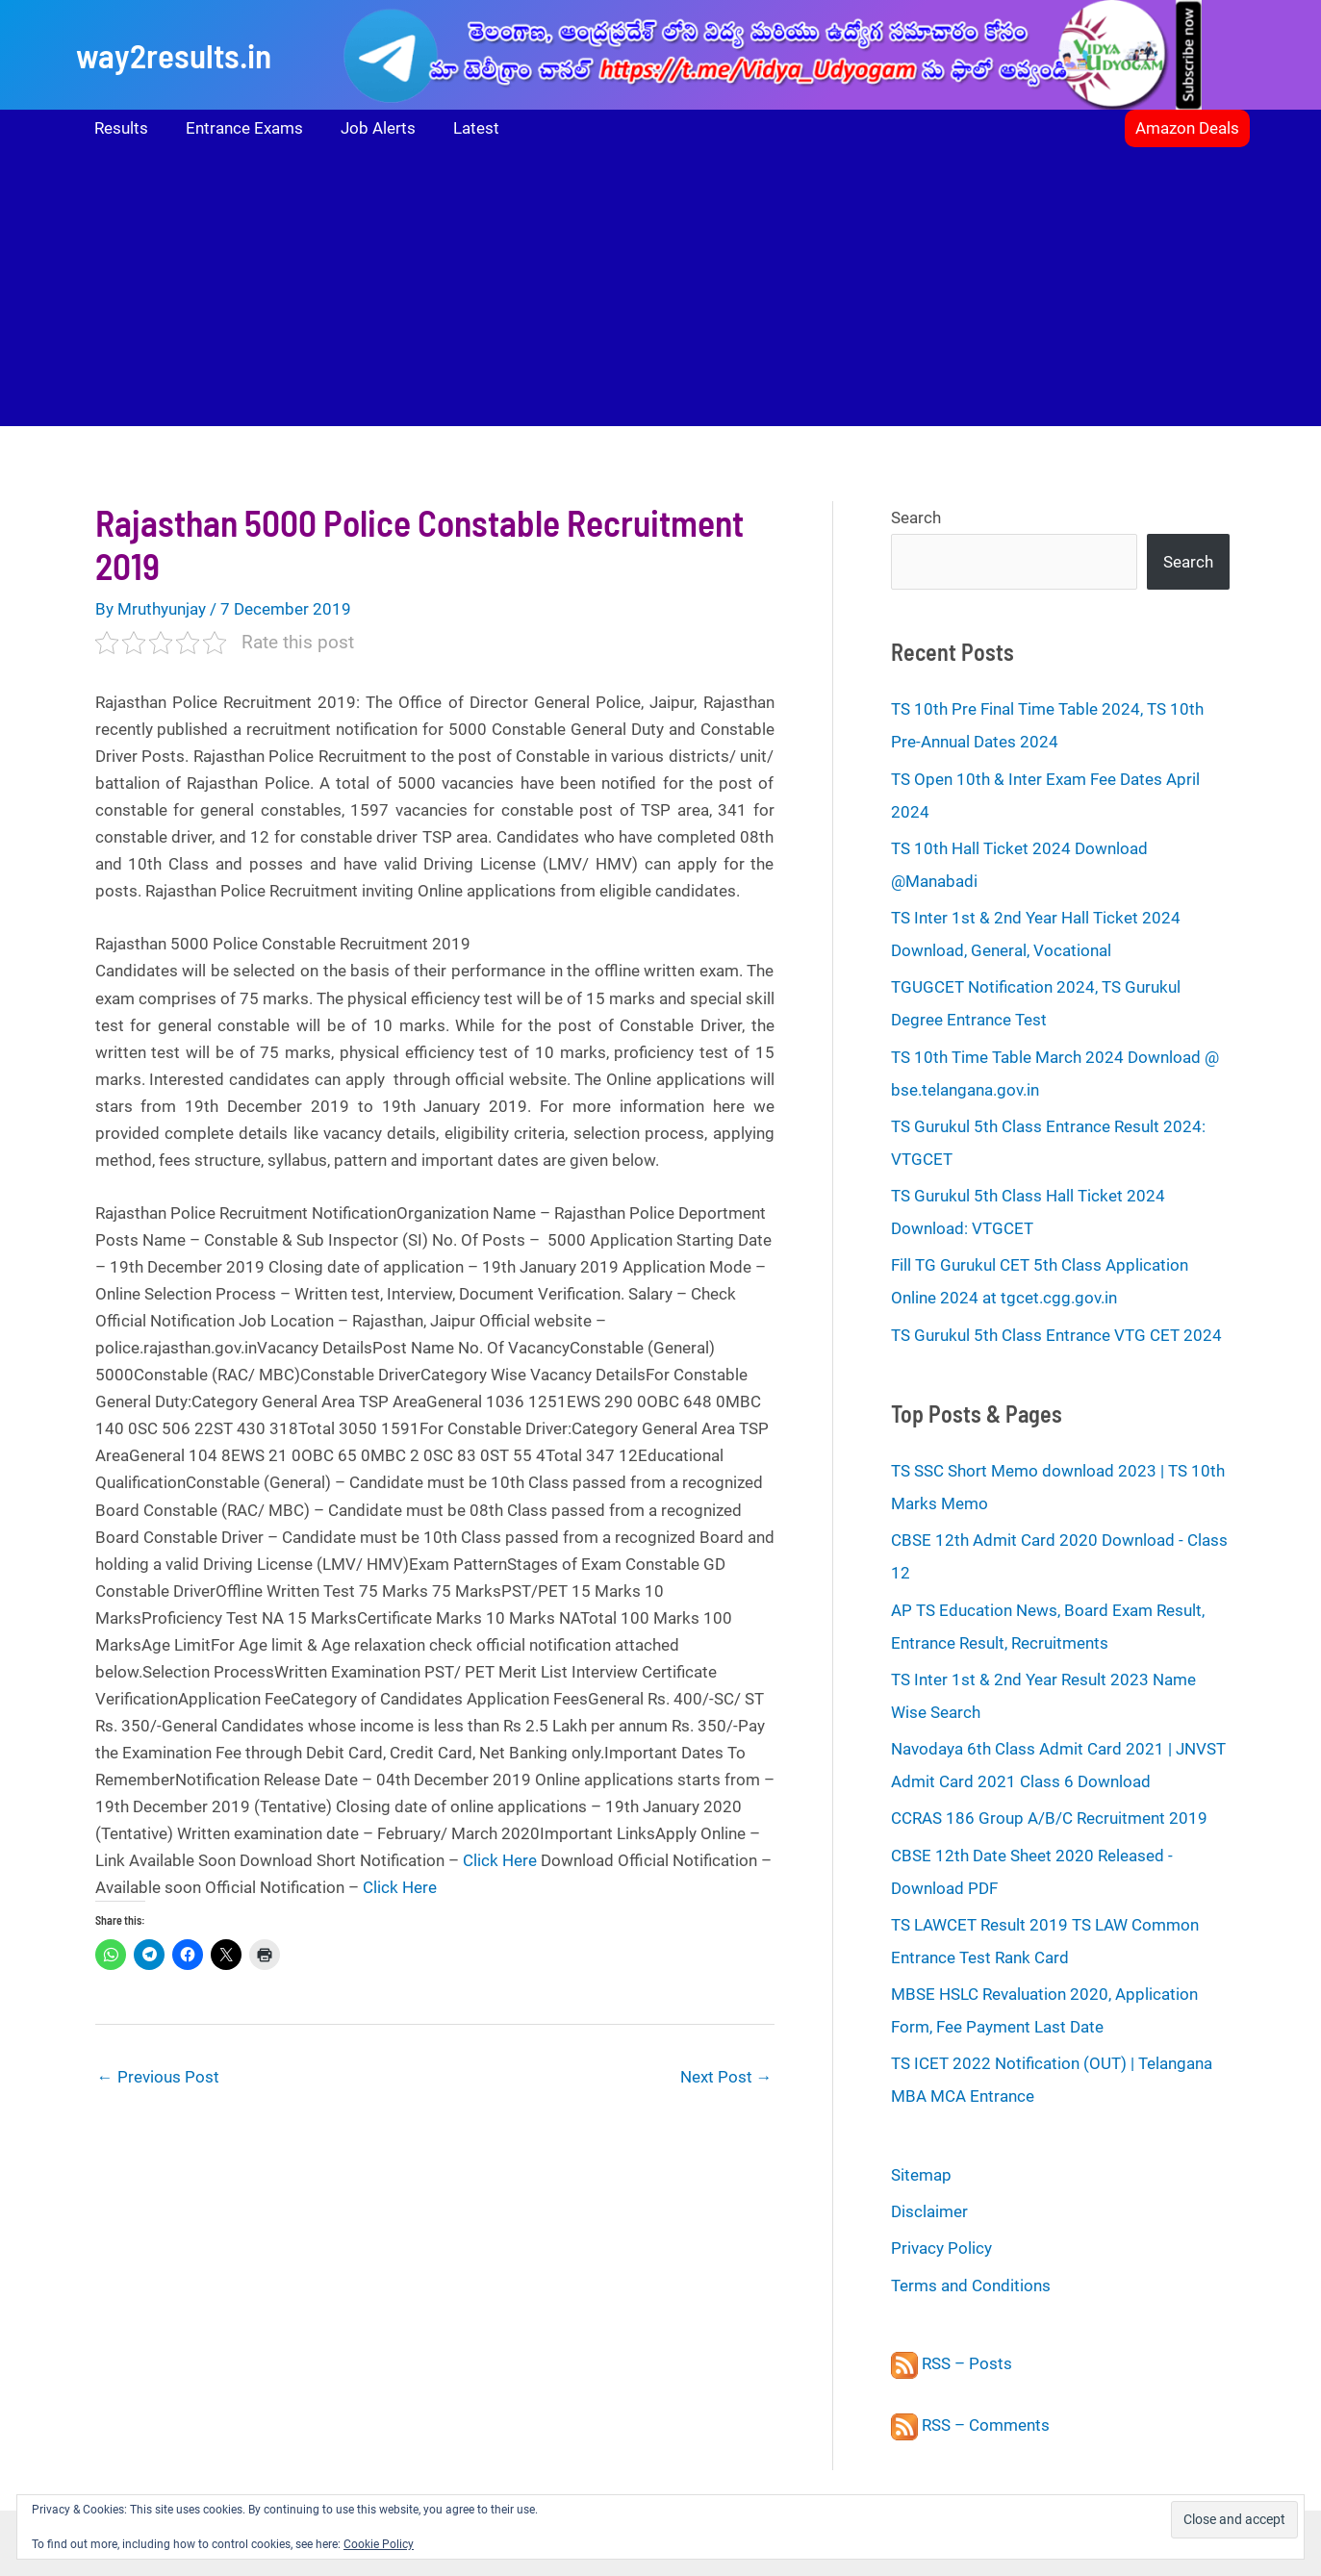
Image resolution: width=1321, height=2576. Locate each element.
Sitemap (921, 2175)
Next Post (726, 2076)
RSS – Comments (970, 2425)
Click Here (500, 1860)
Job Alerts (366, 128)
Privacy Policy (941, 2248)
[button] (1187, 128)
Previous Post (158, 2076)
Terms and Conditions (971, 2285)
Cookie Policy (378, 2544)
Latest (460, 128)
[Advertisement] (661, 291)
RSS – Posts (951, 2363)
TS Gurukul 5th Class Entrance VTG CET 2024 (1056, 1335)
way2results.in (173, 55)
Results (119, 128)
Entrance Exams (237, 128)
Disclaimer (929, 2211)
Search (916, 517)
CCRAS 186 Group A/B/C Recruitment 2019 (1049, 1818)
